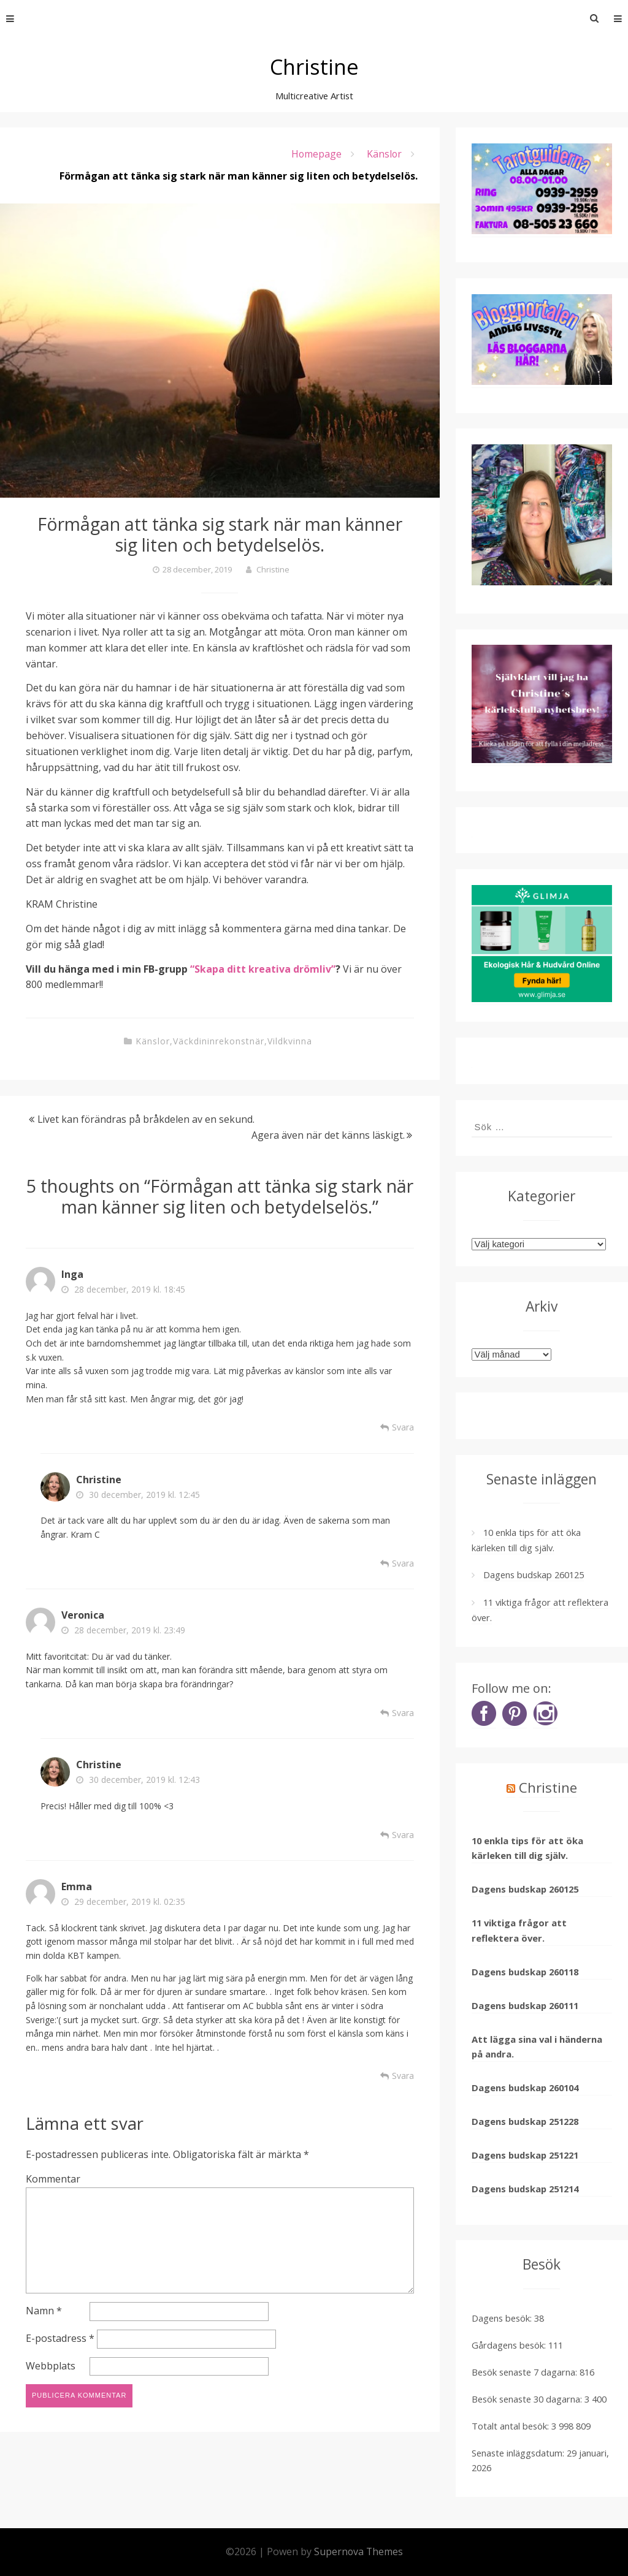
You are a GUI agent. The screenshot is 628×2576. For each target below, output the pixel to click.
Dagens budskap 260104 (525, 2087)
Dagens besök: (503, 2318)
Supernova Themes (358, 2551)
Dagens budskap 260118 (525, 1972)
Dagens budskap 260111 (525, 2005)
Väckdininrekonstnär (218, 1041)
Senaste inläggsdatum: (519, 2453)
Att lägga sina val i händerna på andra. (537, 2046)
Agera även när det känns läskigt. (328, 1135)
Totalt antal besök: (511, 2426)
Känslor (384, 154)
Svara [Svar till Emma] (403, 2075)
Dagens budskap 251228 (525, 2121)
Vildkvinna (289, 1041)
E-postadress (60, 2340)
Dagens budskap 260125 (533, 1574)
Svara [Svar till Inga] (403, 1427)
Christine (314, 66)
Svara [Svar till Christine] (403, 1563)
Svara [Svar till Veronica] (403, 1713)
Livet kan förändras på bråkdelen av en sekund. (146, 1119)
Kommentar (53, 2179)
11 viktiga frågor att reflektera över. (519, 1930)
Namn (44, 2312)
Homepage (315, 154)
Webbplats (50, 2368)
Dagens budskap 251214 (525, 2189)
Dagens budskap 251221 (525, 2155)
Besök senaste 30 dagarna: (528, 2399)
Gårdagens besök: (510, 2345)
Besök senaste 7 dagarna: (526, 2372)
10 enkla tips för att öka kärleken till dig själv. (527, 1847)
